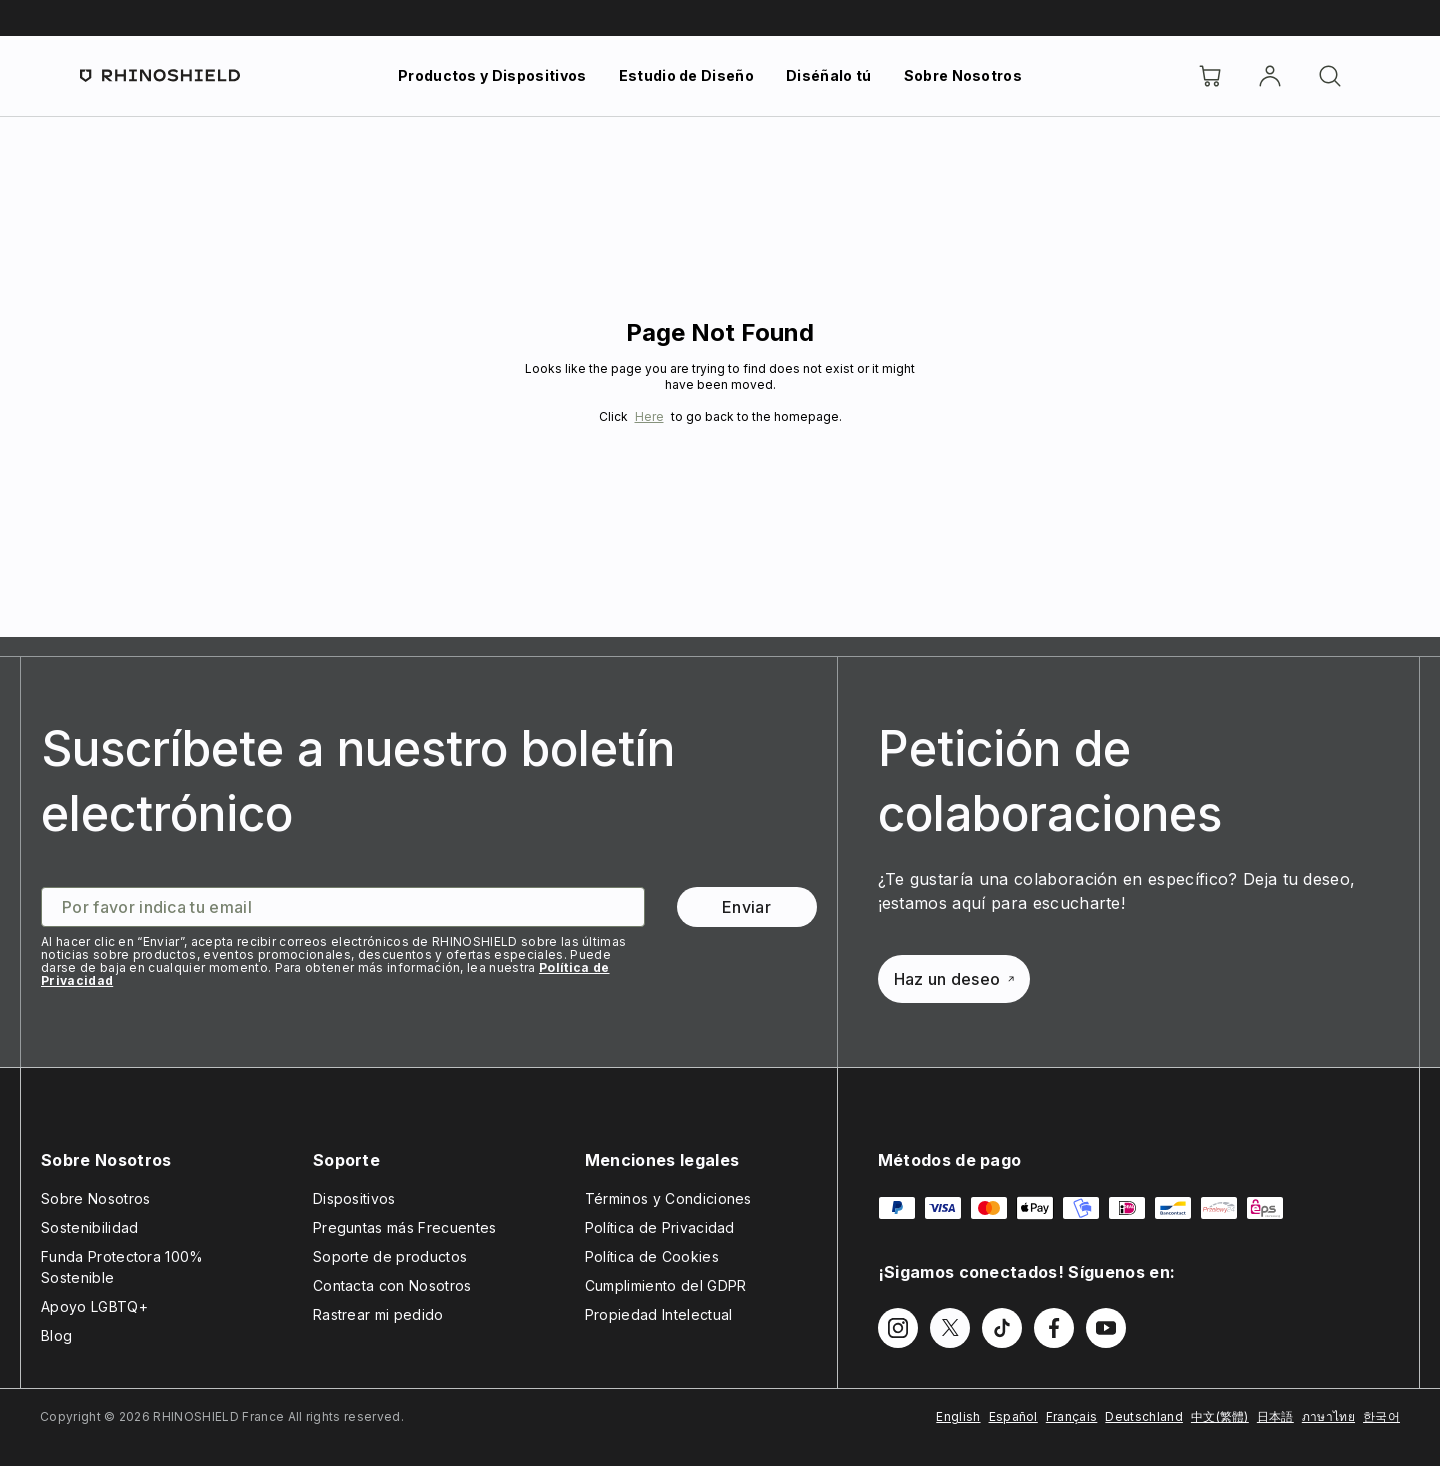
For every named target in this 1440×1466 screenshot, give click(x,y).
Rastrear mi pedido (378, 1314)
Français (1072, 1416)
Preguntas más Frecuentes (405, 1227)
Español (1013, 1416)
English (958, 1416)
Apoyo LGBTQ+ (94, 1306)
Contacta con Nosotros (392, 1285)
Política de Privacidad (660, 1227)
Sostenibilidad (89, 1227)
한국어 (1381, 1416)
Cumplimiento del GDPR (666, 1285)
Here (649, 416)
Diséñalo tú (829, 75)
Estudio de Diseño (686, 75)
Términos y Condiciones (668, 1198)
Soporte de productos (390, 1256)
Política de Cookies (652, 1256)
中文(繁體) (1220, 1416)
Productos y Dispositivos (492, 75)
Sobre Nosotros (963, 75)
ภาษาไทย (1328, 1416)
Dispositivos (354, 1198)
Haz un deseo (954, 979)
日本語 (1275, 1416)
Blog (56, 1335)
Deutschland (1144, 1416)
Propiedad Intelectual (659, 1314)
